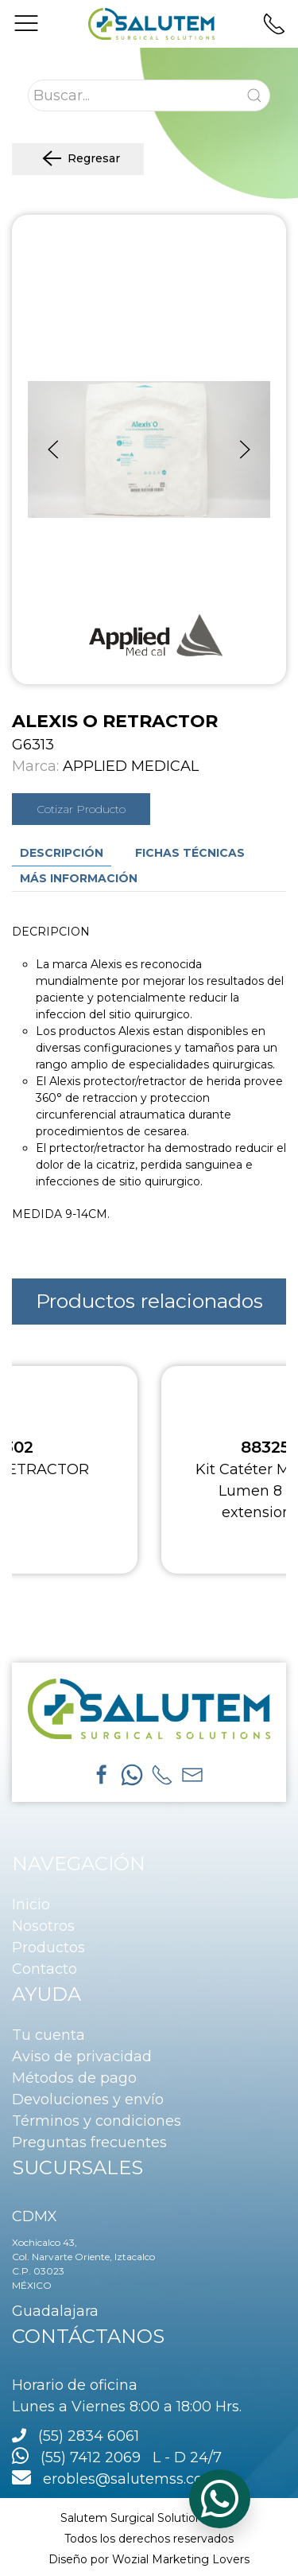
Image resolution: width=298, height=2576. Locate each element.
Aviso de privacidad (82, 2056)
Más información (78, 878)
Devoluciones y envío (88, 2099)
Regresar (78, 159)
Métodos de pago (74, 2078)
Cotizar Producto (81, 809)
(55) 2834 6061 (88, 2436)
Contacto (44, 1969)
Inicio (31, 1904)
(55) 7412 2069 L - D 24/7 (117, 2457)
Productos (48, 1947)
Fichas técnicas (190, 853)
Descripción (61, 853)
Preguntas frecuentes (89, 2142)
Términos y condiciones (96, 2121)
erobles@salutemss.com (115, 2479)
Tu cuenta (48, 2035)
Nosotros (43, 1926)
